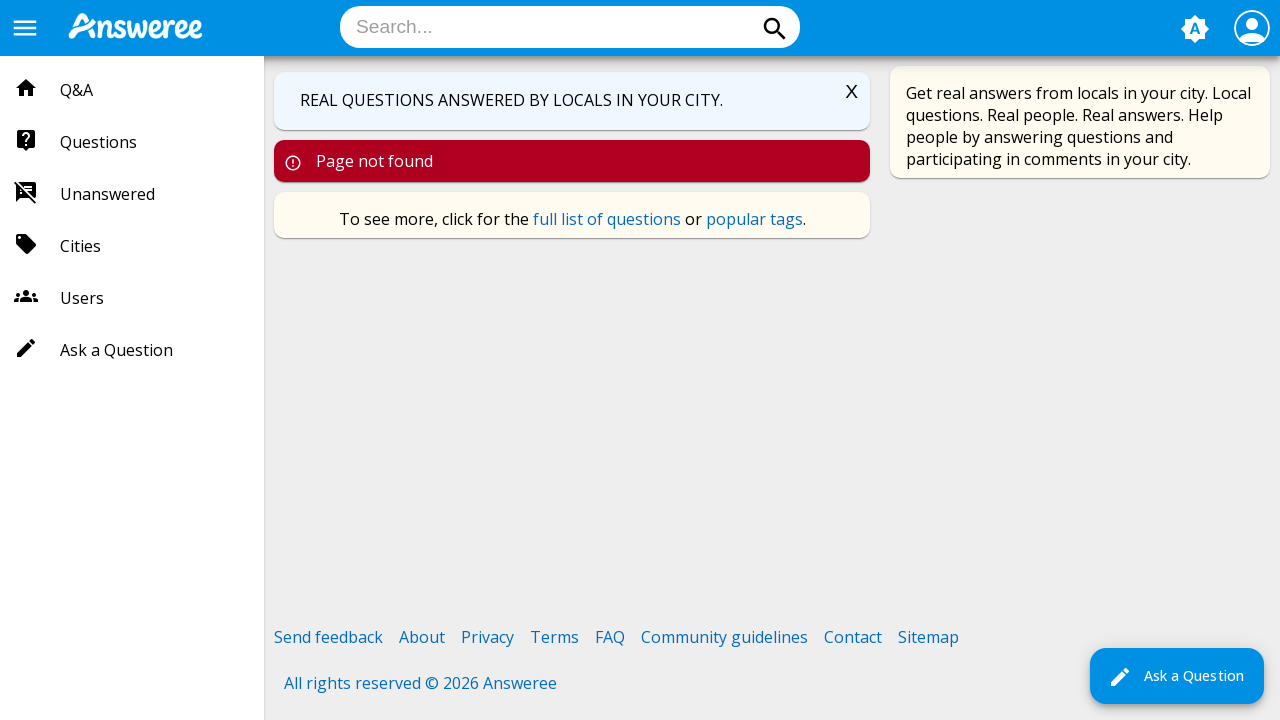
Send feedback (328, 637)
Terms (554, 637)
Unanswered (107, 194)
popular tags (754, 219)
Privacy (487, 637)
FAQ (610, 637)
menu (25, 28)
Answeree (520, 683)
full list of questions (607, 219)
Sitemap (928, 637)
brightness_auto (1195, 29)
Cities (80, 246)
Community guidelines (724, 637)
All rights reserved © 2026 (383, 683)
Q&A (76, 90)
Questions (98, 142)
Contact (853, 637)
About (422, 637)
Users (82, 298)
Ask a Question (1176, 677)
